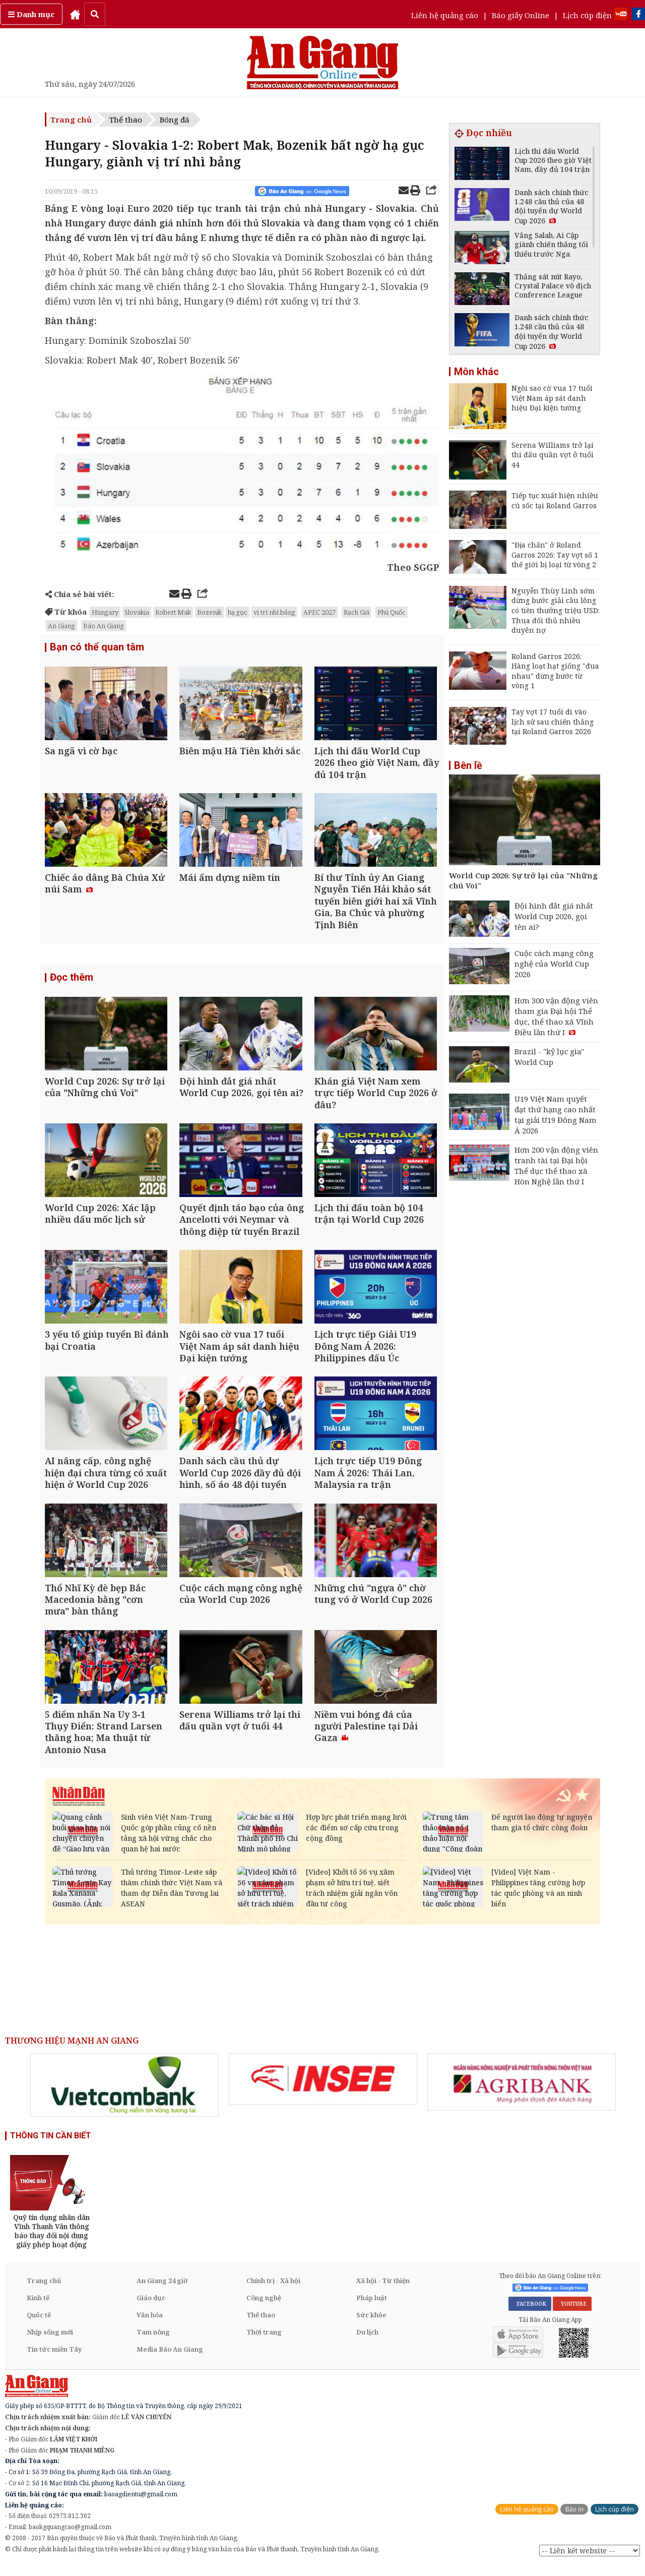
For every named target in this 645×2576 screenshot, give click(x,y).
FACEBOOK (529, 2313)
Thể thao (125, 119)
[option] (124, 2095)
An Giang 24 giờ (162, 2290)
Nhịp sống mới (50, 2342)
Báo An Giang (103, 625)
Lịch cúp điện (587, 15)
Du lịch (367, 2342)
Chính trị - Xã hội (273, 2290)
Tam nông (153, 2342)
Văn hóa (150, 2324)
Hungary (105, 612)
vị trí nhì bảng (274, 612)
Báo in (574, 2518)
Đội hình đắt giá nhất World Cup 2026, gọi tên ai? (553, 916)
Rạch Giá (356, 612)
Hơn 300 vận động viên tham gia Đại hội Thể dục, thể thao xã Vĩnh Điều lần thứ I (556, 1016)
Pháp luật (371, 2307)
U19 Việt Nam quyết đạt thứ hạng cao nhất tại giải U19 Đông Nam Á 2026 (555, 1114)
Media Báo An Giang (170, 2359)
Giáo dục (151, 2307)
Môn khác (476, 372)
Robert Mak (173, 612)
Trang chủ (71, 119)
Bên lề (468, 765)
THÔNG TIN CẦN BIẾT (50, 2145)
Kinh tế (38, 2307)
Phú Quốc (391, 612)
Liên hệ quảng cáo (444, 15)
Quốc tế (39, 2324)
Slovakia (136, 612)
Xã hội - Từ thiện (383, 2290)
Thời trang (264, 2342)
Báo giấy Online (520, 15)
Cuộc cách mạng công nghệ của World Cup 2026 (554, 963)
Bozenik (209, 612)
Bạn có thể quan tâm (97, 647)
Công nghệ (263, 2307)
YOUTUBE (572, 2313)
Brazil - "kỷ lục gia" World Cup (549, 1056)
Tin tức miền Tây (54, 2359)
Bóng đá (174, 119)
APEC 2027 (319, 612)
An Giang (61, 625)
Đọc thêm (71, 980)
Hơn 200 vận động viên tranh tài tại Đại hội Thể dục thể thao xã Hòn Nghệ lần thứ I (556, 1165)
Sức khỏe (371, 2324)
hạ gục (237, 612)
